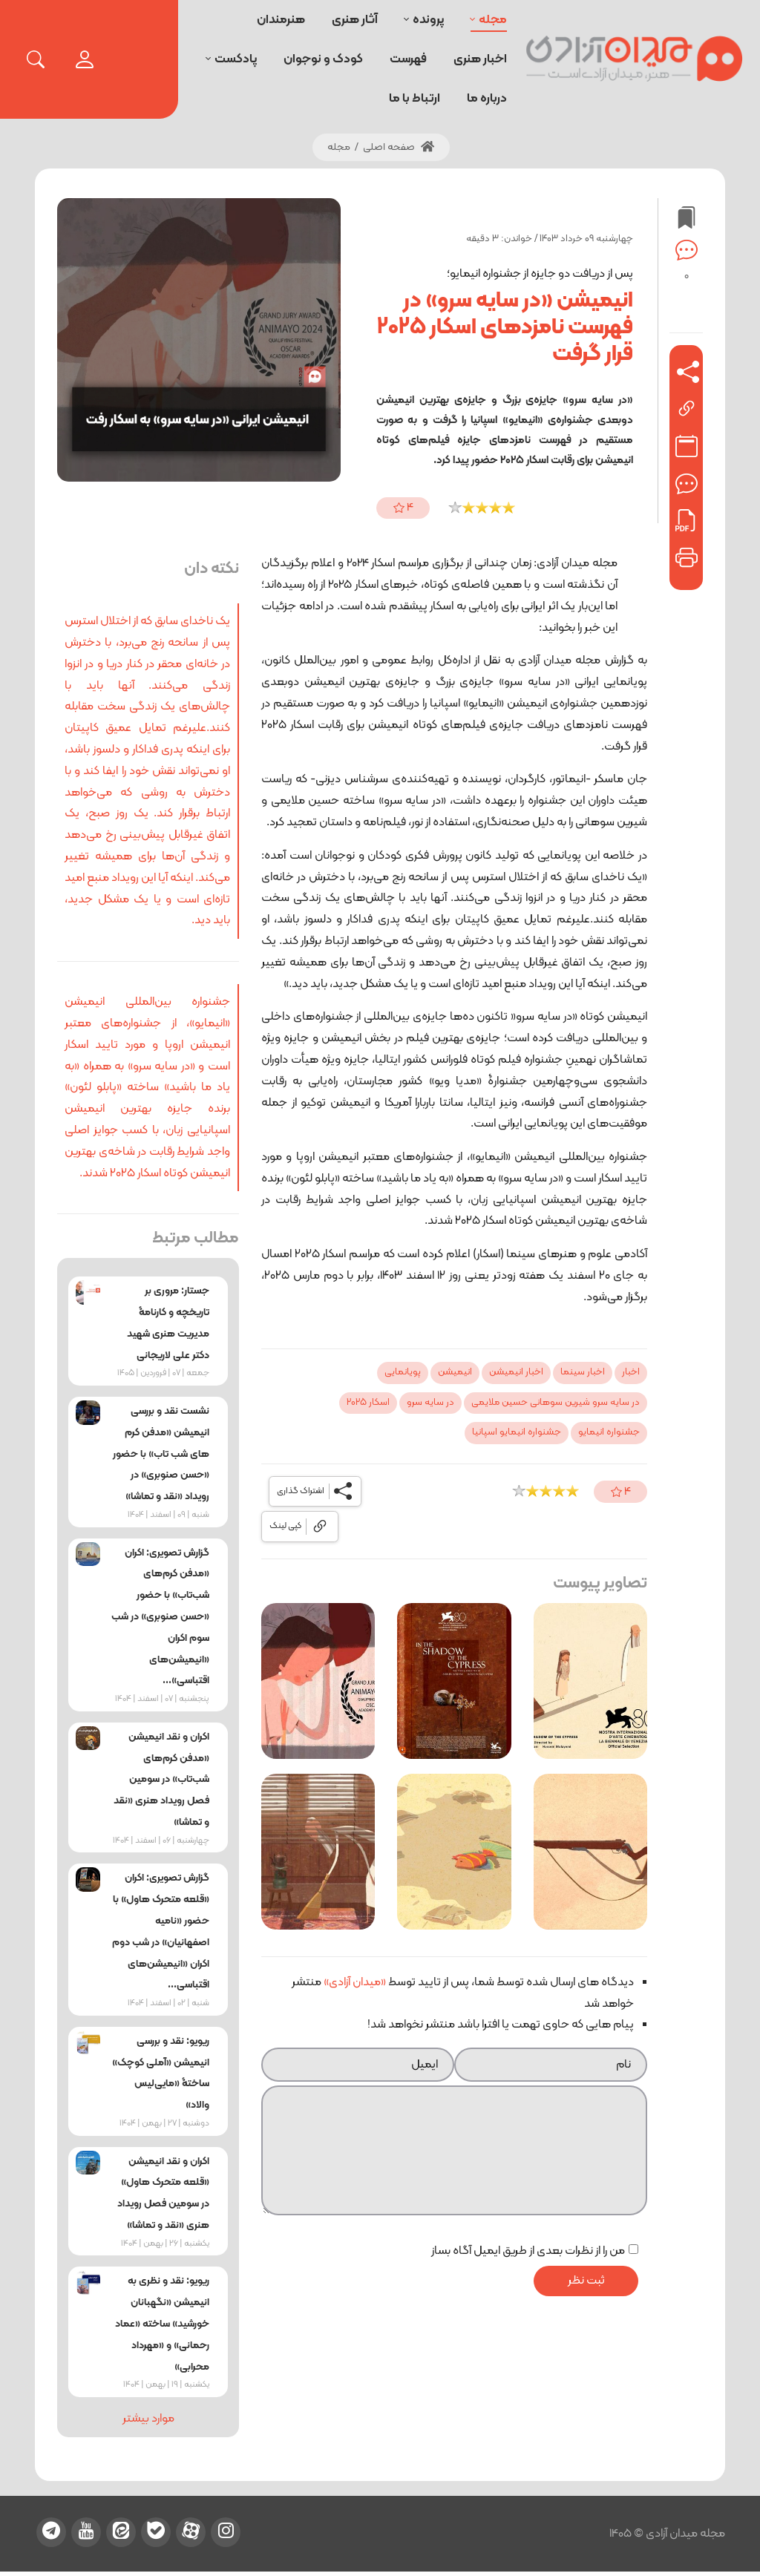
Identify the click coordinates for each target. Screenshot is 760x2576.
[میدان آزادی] (634, 59)
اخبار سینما (582, 1372)
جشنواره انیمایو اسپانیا (516, 1432)
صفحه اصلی (398, 147)
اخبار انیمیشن (516, 1372)
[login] (84, 59)
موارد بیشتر (148, 2419)
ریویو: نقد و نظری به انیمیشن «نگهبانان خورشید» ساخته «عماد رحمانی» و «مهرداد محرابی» (162, 2323)
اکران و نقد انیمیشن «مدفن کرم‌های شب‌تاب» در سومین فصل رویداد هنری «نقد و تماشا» (161, 1779)
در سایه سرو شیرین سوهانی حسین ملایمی (555, 1402)
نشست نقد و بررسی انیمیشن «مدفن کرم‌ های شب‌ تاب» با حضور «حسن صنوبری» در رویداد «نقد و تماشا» (161, 1453)
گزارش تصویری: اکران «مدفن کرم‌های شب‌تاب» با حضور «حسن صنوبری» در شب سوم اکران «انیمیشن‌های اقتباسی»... (160, 1617)
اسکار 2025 (368, 1402)
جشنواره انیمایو (609, 1432)
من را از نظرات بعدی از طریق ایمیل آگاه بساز (528, 2251)
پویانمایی (402, 1372)
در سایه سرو (430, 1402)
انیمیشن (455, 1372)
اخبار (631, 1372)
